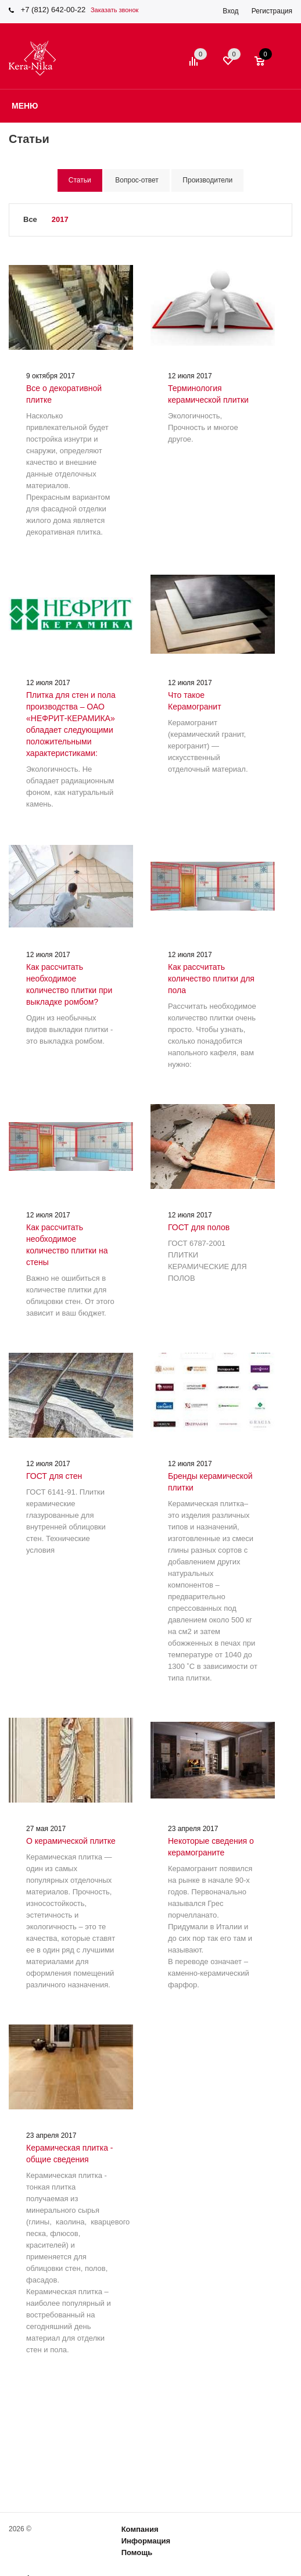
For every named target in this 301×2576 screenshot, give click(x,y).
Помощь (136, 2552)
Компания (140, 2529)
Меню (25, 105)
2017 (60, 219)
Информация (145, 2540)
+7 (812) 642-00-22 (53, 9)
